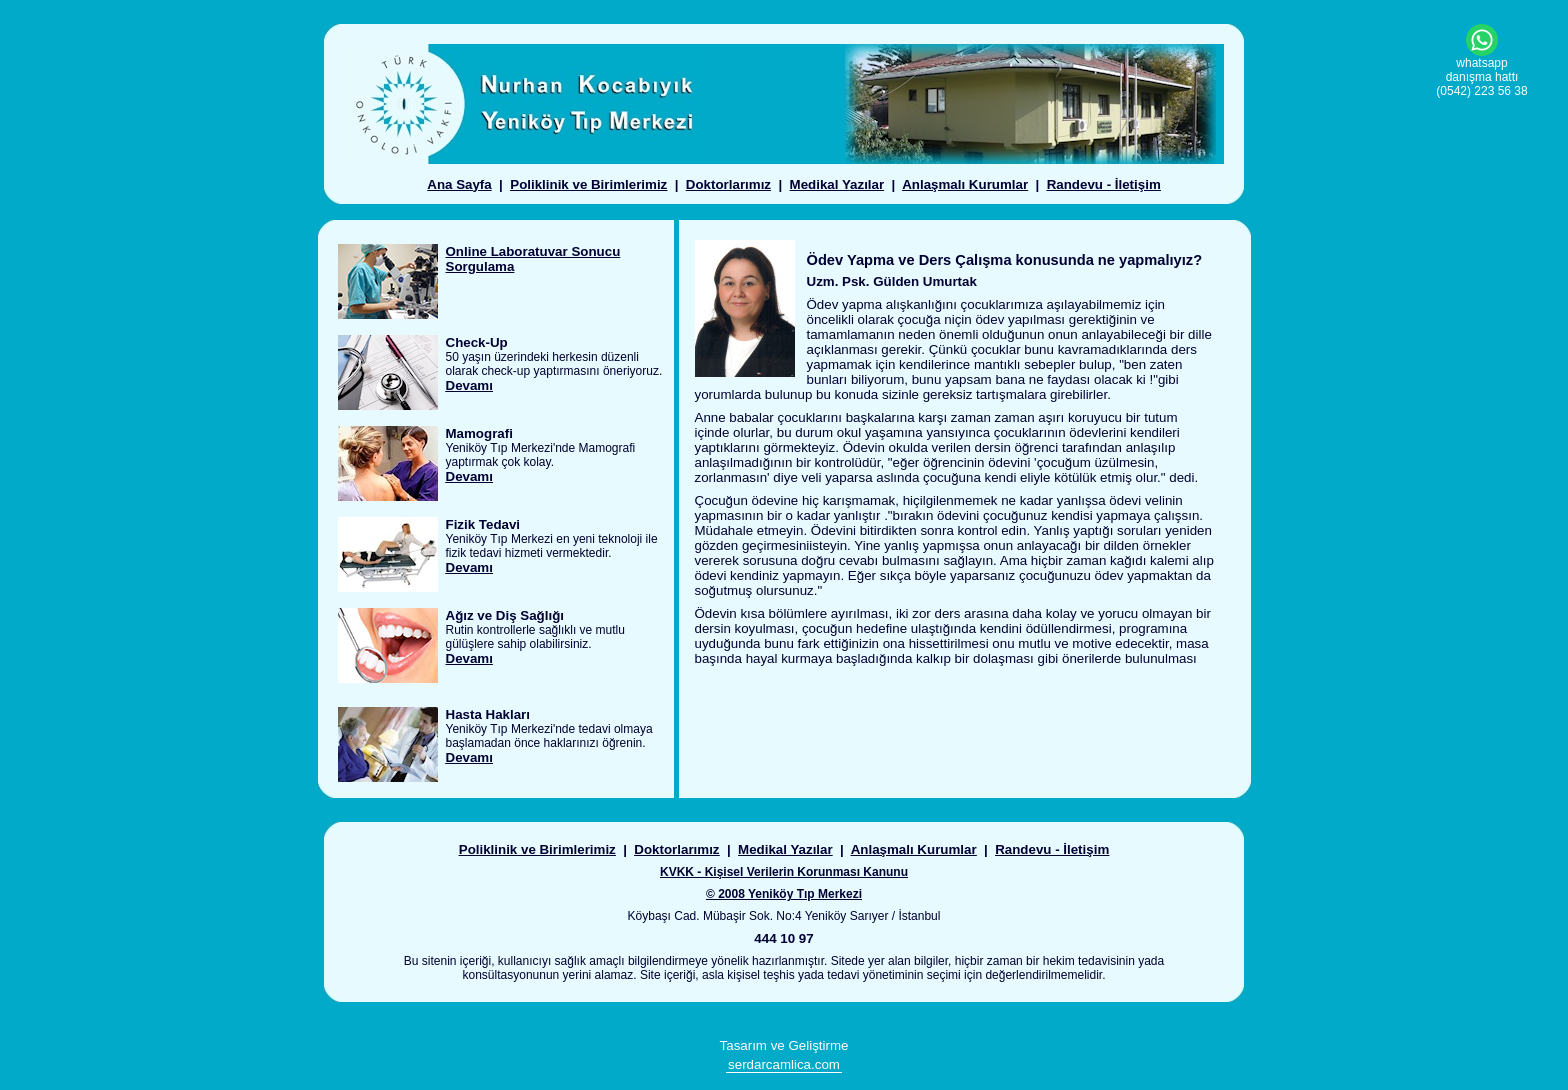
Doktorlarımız (728, 184)
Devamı (469, 385)
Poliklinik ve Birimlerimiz (588, 184)
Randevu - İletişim (1104, 184)
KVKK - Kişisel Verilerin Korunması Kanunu (784, 872)
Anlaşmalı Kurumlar (965, 184)
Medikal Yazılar (837, 184)
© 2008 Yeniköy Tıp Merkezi (784, 894)
